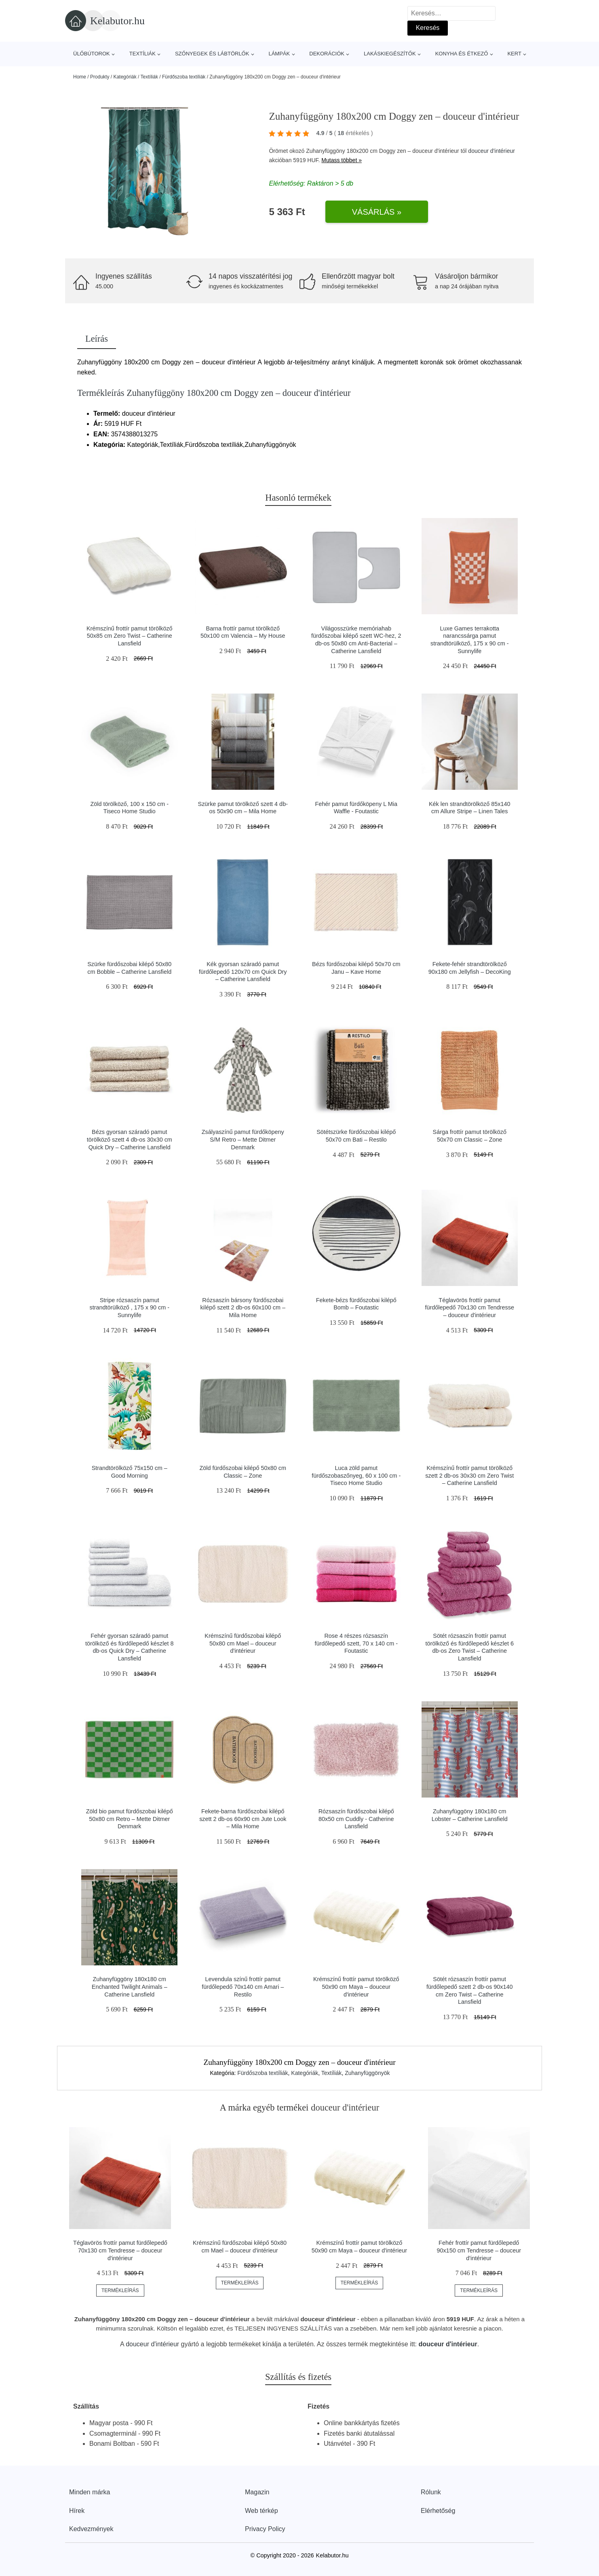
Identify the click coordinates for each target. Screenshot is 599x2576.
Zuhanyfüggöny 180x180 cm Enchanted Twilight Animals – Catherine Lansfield (129, 1986)
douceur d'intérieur (491, 151)
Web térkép (261, 2510)
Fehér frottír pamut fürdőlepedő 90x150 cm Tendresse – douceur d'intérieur (479, 2250)
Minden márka (89, 2492)
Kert (514, 54)
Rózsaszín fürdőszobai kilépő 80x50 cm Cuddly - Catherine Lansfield (356, 1818)
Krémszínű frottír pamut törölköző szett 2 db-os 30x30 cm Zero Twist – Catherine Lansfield (469, 1475)
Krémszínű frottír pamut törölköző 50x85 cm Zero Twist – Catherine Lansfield (129, 636)
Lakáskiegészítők (390, 54)
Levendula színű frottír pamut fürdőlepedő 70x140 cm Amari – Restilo (243, 1986)
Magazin (257, 2492)
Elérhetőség (438, 2510)
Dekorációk (326, 54)
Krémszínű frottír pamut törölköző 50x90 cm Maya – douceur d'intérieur (356, 1986)
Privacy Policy (265, 2528)
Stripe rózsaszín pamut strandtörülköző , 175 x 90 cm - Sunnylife (129, 1307)
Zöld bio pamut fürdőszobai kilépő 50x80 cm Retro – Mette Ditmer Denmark (129, 1818)
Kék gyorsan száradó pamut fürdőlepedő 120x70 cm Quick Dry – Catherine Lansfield (243, 971)
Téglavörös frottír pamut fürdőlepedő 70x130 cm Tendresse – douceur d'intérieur (469, 1307)
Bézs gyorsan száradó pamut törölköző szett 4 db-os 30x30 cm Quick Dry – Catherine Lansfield (129, 1139)
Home (79, 77)
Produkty (99, 77)
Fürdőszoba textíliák (183, 77)
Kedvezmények (91, 2528)
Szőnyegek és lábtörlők (212, 54)
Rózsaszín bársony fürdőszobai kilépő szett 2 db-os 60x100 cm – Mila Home (242, 1307)
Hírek (76, 2510)
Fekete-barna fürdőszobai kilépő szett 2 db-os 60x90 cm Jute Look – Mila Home (242, 1818)
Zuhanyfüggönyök (367, 2073)
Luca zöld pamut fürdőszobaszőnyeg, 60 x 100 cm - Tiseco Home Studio (356, 1475)
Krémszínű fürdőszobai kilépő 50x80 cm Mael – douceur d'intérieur (243, 1643)
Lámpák (279, 54)
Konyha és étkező (461, 54)
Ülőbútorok (91, 54)
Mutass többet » (341, 160)
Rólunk (431, 2492)
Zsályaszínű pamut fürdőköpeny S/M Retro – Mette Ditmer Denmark (243, 1139)
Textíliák (142, 54)
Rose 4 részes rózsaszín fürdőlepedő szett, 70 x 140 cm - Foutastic (356, 1643)
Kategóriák (124, 77)
